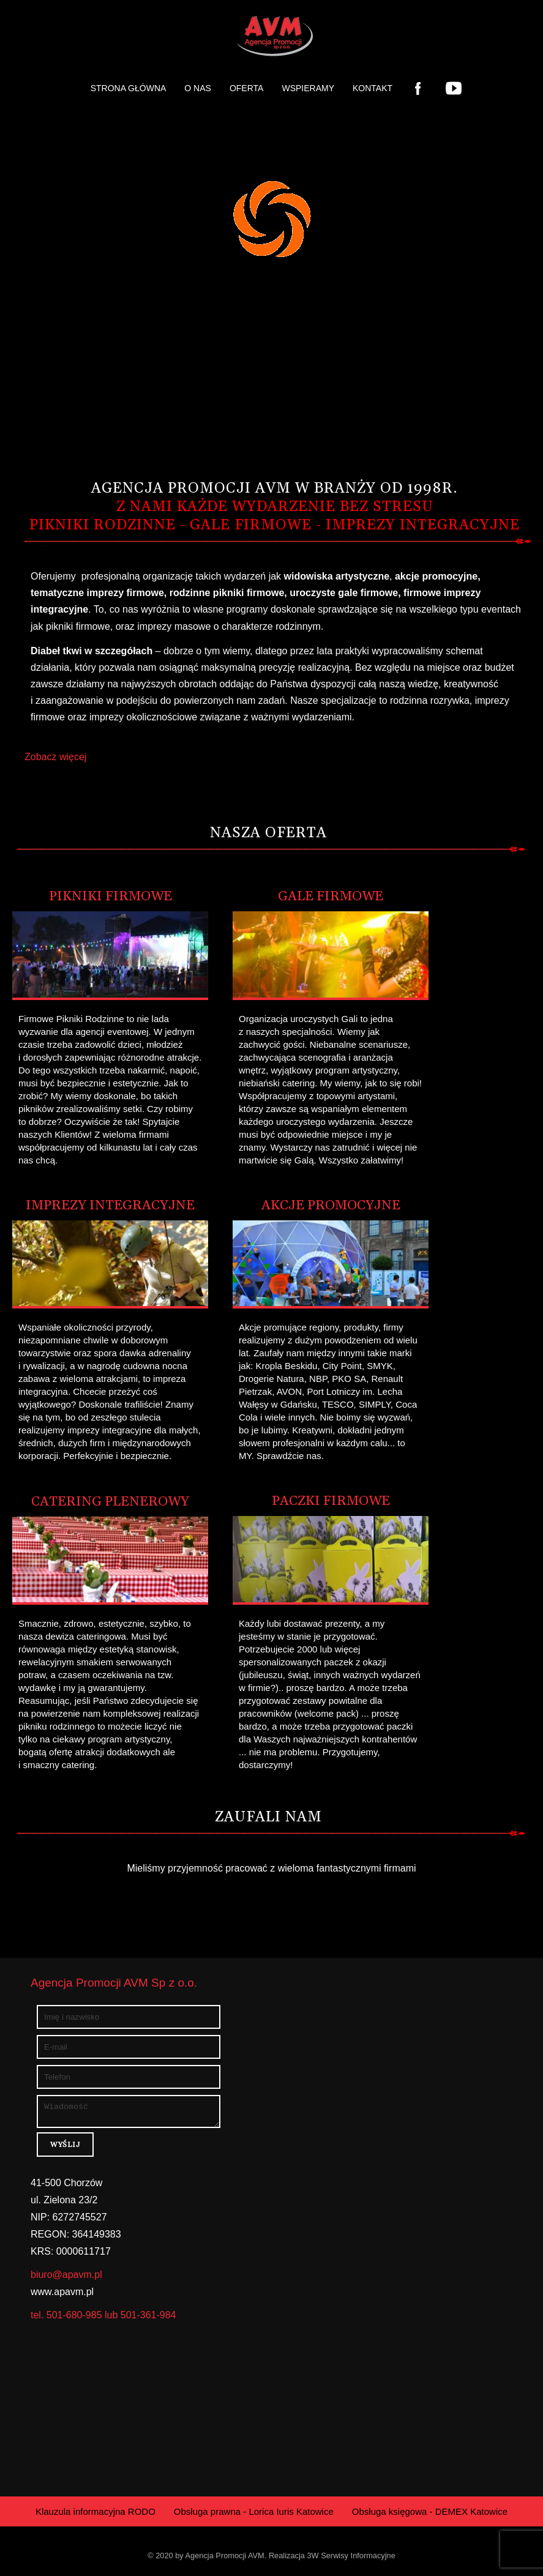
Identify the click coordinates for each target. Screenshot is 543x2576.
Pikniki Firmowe (110, 896)
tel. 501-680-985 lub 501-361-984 (103, 2318)
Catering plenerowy (110, 1501)
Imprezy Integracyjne (110, 1205)
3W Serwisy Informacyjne (351, 2559)
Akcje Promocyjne (330, 1205)
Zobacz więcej (55, 757)
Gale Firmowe (330, 896)
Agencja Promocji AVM (224, 2559)
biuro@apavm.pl (66, 2278)
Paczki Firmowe (331, 1501)
